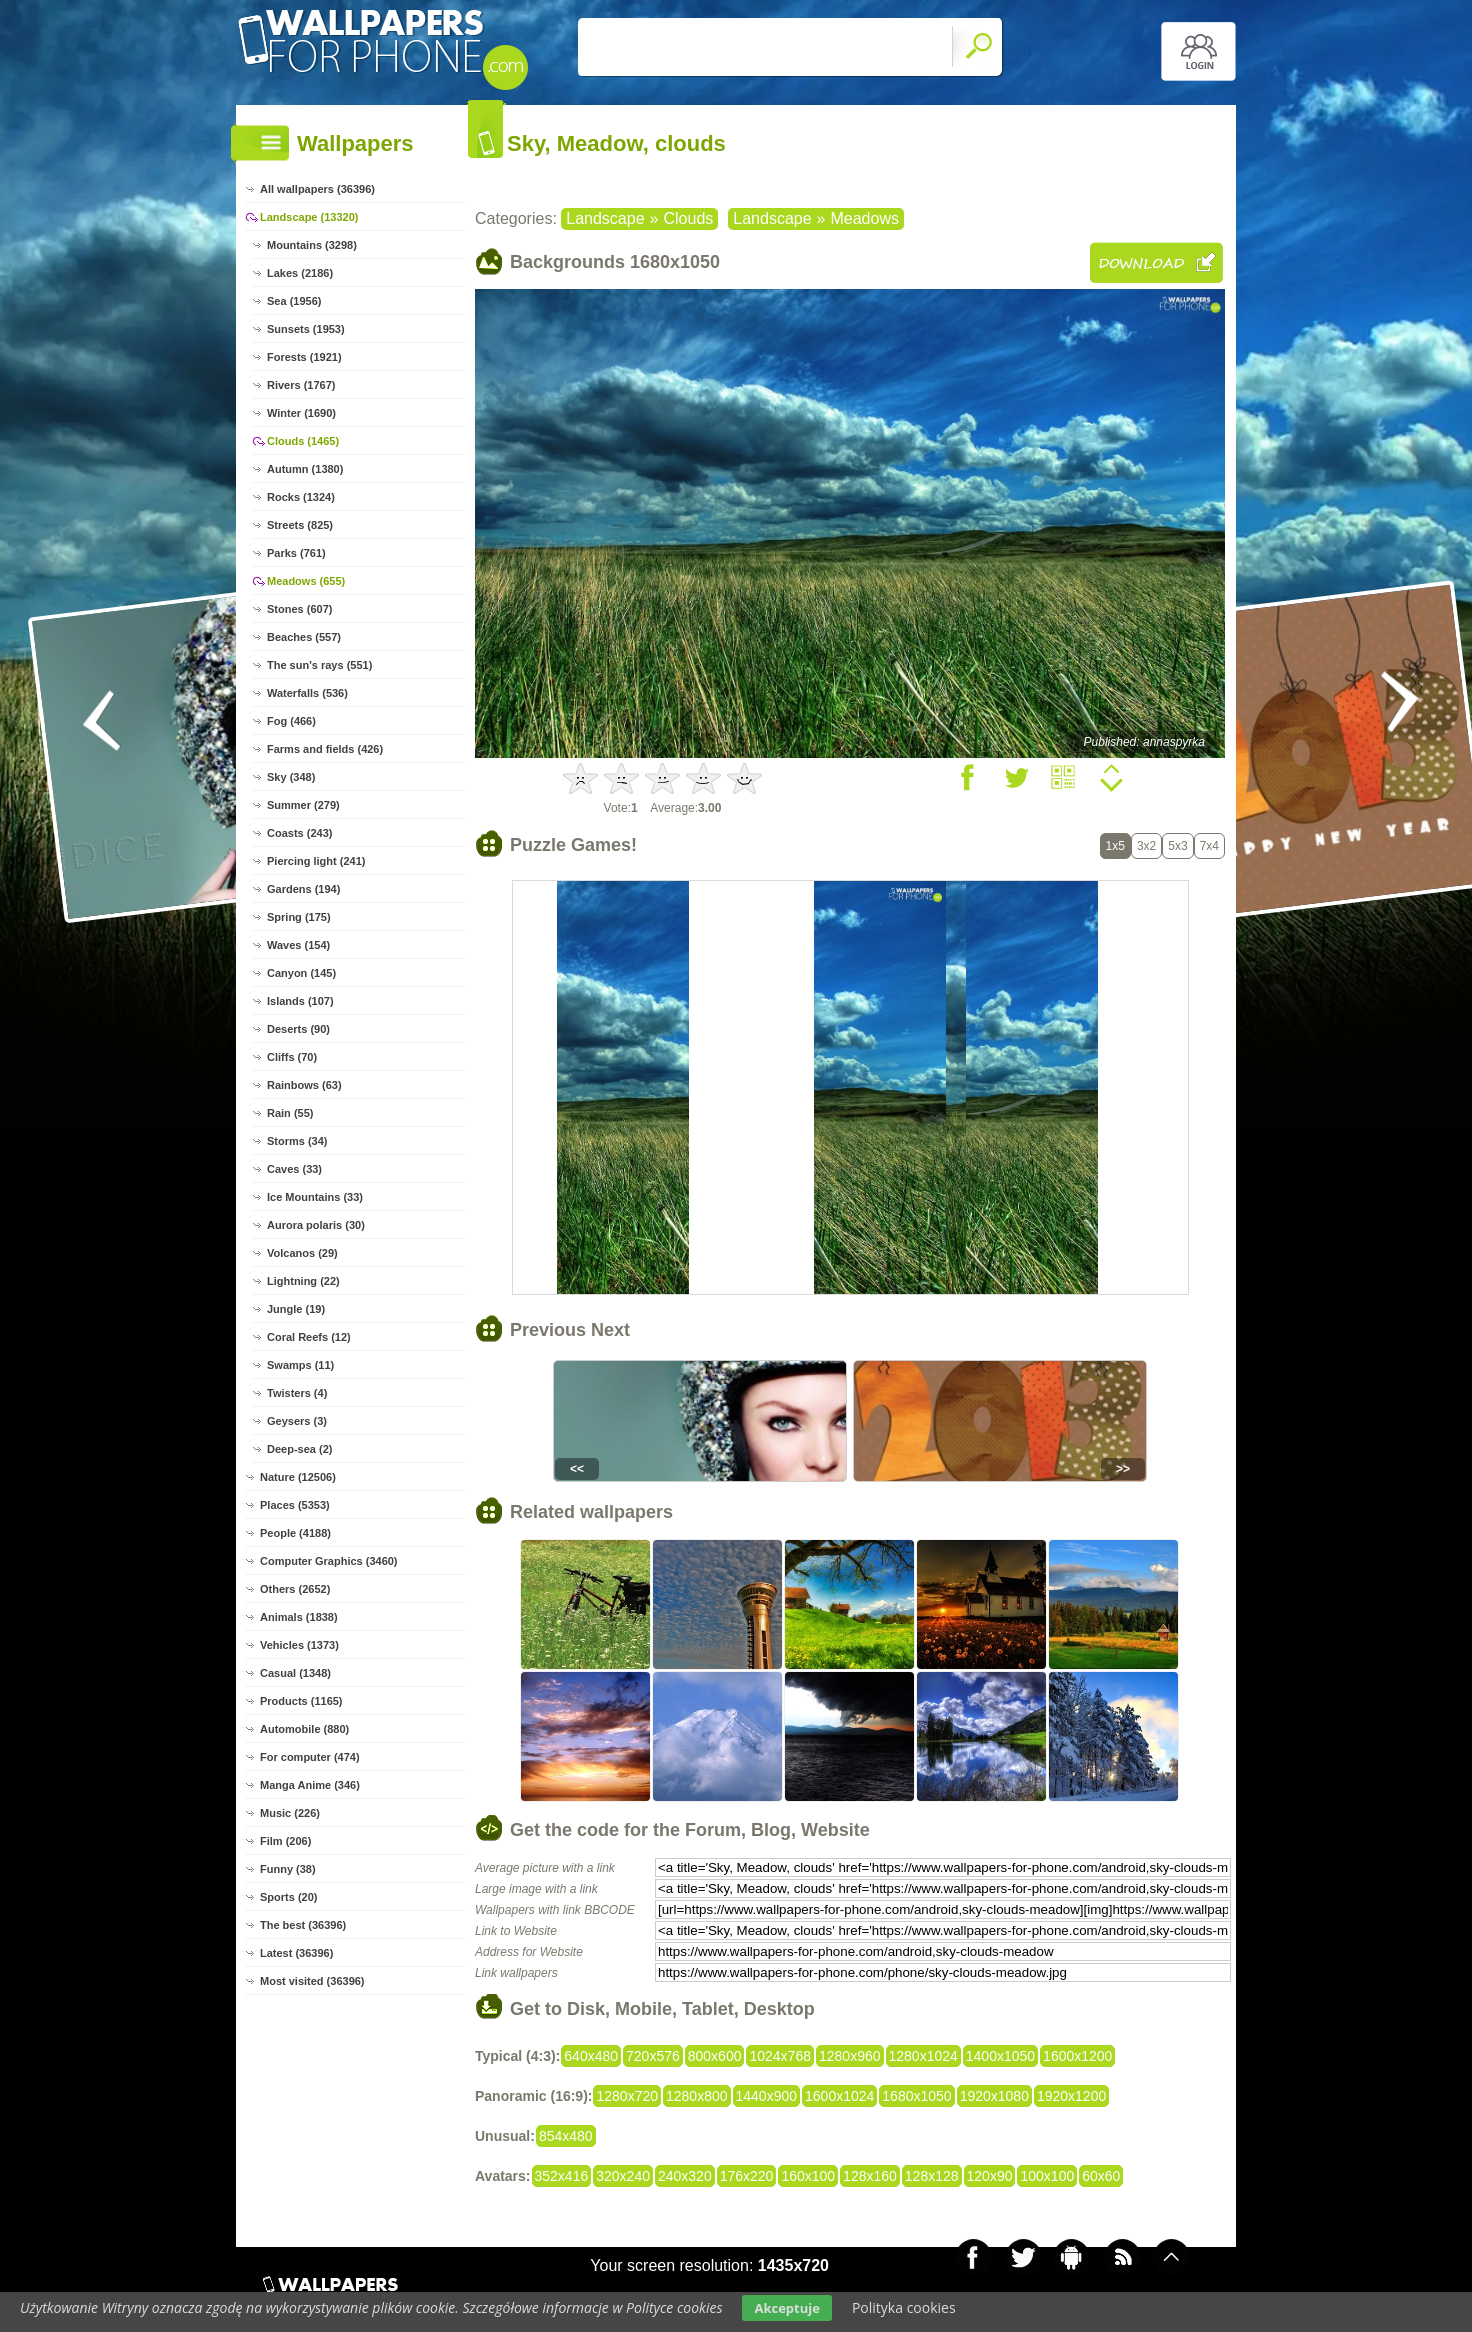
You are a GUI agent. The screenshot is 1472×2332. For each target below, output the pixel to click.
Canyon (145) (301, 973)
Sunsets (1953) (306, 329)
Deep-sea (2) (299, 1449)
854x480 (566, 2136)
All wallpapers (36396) (317, 189)
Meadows (864, 218)
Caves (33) (294, 1169)
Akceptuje (786, 2308)
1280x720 (627, 2096)
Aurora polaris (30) (316, 1225)
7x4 (1209, 846)
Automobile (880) (304, 1729)
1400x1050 (1000, 2056)
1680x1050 (916, 2096)
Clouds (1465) (303, 441)
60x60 (1101, 2176)
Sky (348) (291, 777)
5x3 (1177, 846)
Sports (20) (288, 1897)
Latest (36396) (296, 1953)
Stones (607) (299, 609)
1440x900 (767, 2096)
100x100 (1047, 2176)
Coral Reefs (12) (309, 1337)
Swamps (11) (300, 1365)
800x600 (715, 2056)
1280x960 (850, 2056)
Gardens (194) (303, 889)
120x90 (990, 2176)
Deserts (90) (298, 1029)
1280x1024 (923, 2056)
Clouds (688, 218)
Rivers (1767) (301, 385)
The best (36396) (303, 1925)
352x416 (562, 2176)
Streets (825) (300, 525)
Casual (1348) (295, 1673)
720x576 (653, 2056)
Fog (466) (291, 721)
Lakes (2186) (300, 273)
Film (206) (285, 1841)
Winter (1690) (301, 413)
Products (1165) (301, 1701)
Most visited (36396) (312, 1981)
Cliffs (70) (292, 1057)
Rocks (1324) (301, 497)
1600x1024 (839, 2096)
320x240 (623, 2176)
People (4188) (295, 1533)
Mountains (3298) (312, 245)
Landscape (605, 218)
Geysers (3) (297, 1421)
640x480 (591, 2056)
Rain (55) (290, 1113)
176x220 (747, 2176)
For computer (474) (310, 1757)
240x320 (685, 2176)
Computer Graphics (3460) (329, 1561)
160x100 (808, 2176)
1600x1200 (1077, 2056)
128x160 (870, 2176)
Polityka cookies (904, 2307)
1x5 (1115, 846)
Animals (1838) (299, 1617)
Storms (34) (297, 1141)
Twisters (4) (297, 1393)
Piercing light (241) (316, 861)
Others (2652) (295, 1589)
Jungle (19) (296, 1309)
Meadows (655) (306, 581)
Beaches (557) (304, 637)
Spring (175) (299, 917)
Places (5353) (295, 1505)
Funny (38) (288, 1869)
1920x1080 (994, 2096)
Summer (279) (303, 805)
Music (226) (290, 1813)
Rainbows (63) (304, 1085)
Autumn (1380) (305, 469)
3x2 (1146, 846)
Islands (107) (300, 1001)
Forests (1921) (304, 357)
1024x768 (780, 2056)
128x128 (932, 2176)
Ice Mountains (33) (315, 1197)
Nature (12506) (298, 1477)
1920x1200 (1071, 2096)
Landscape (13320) (309, 217)
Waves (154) (298, 945)
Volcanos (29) (302, 1253)
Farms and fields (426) (325, 749)
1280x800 (697, 2096)
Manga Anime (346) (310, 1785)
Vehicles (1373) (299, 1645)
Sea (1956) (294, 301)
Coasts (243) (299, 833)
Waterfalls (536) (307, 693)
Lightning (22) (303, 1281)
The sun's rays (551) (319, 665)
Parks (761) (296, 553)
